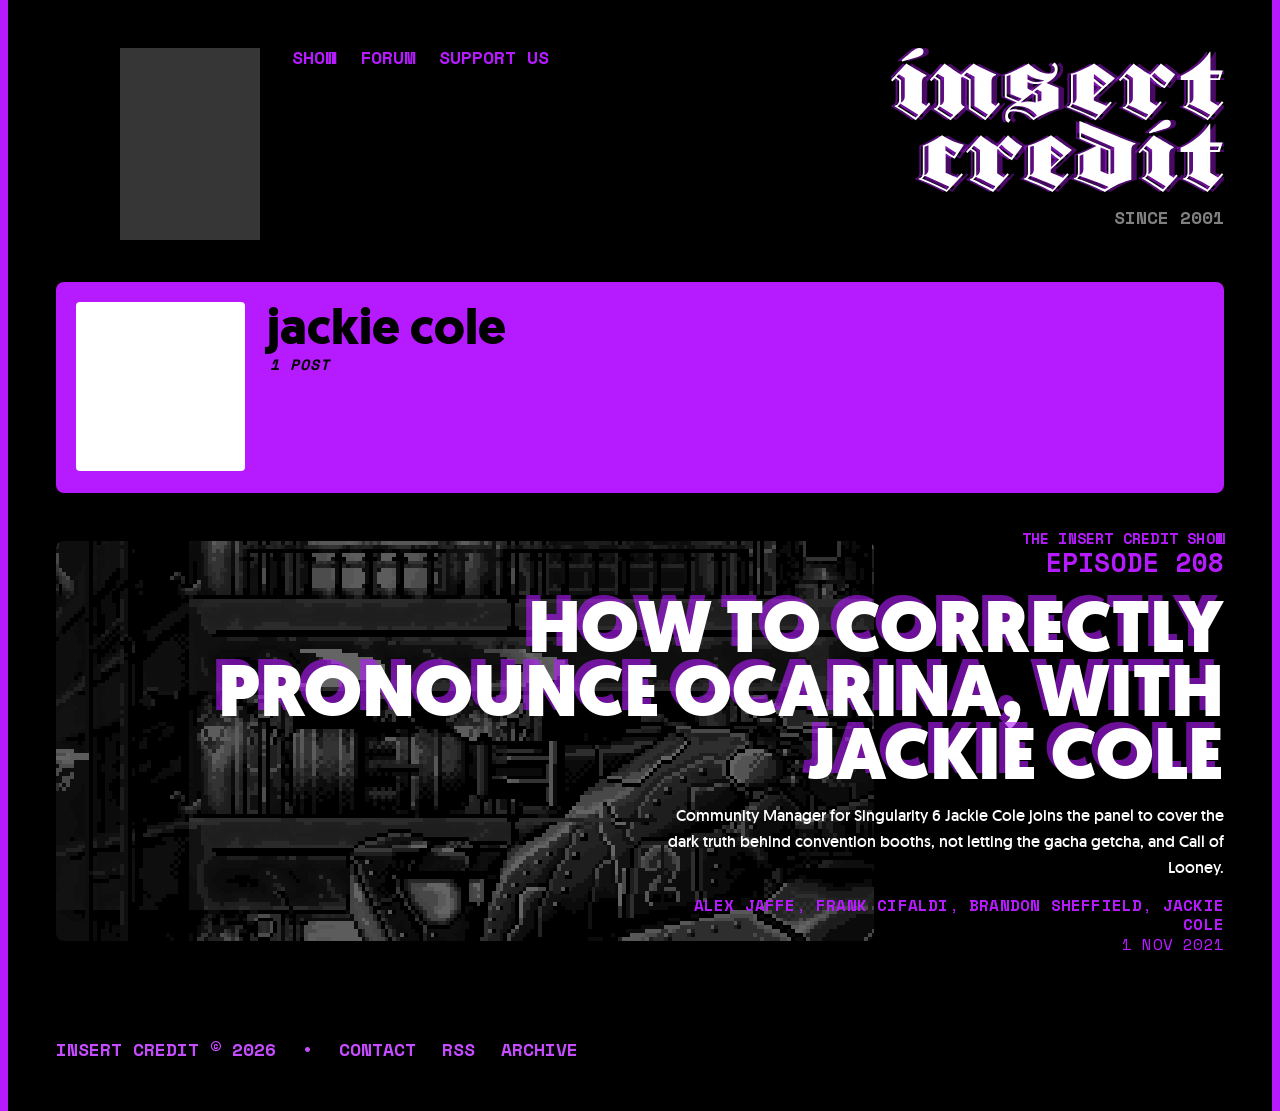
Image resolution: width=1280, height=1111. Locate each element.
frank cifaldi (882, 905)
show (314, 59)
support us (494, 59)
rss (458, 1049)
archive (539, 1049)
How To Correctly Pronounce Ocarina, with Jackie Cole (721, 692)
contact (377, 1049)
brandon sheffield (1055, 905)
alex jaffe (745, 905)
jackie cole (1193, 914)
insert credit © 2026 (166, 1049)
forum (387, 59)
